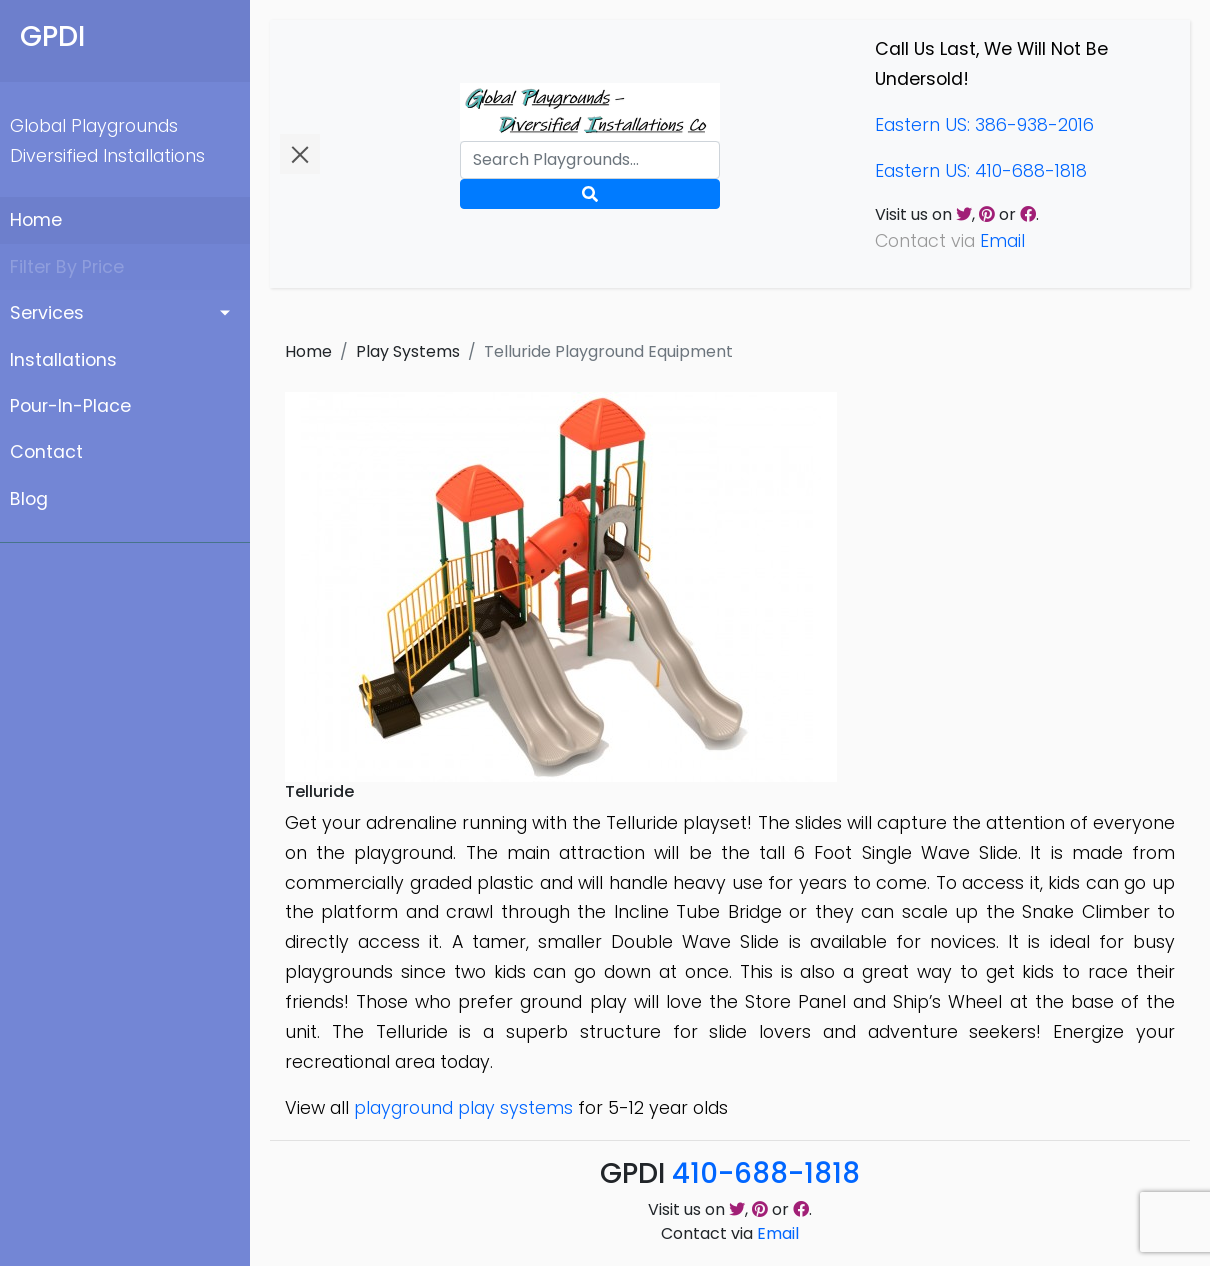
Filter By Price (67, 267)
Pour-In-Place (70, 406)
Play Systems (408, 351)
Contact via (730, 1233)
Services (47, 313)
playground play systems (463, 1108)
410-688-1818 (766, 1173)
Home (36, 220)
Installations (63, 360)
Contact (46, 452)
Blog (29, 499)
